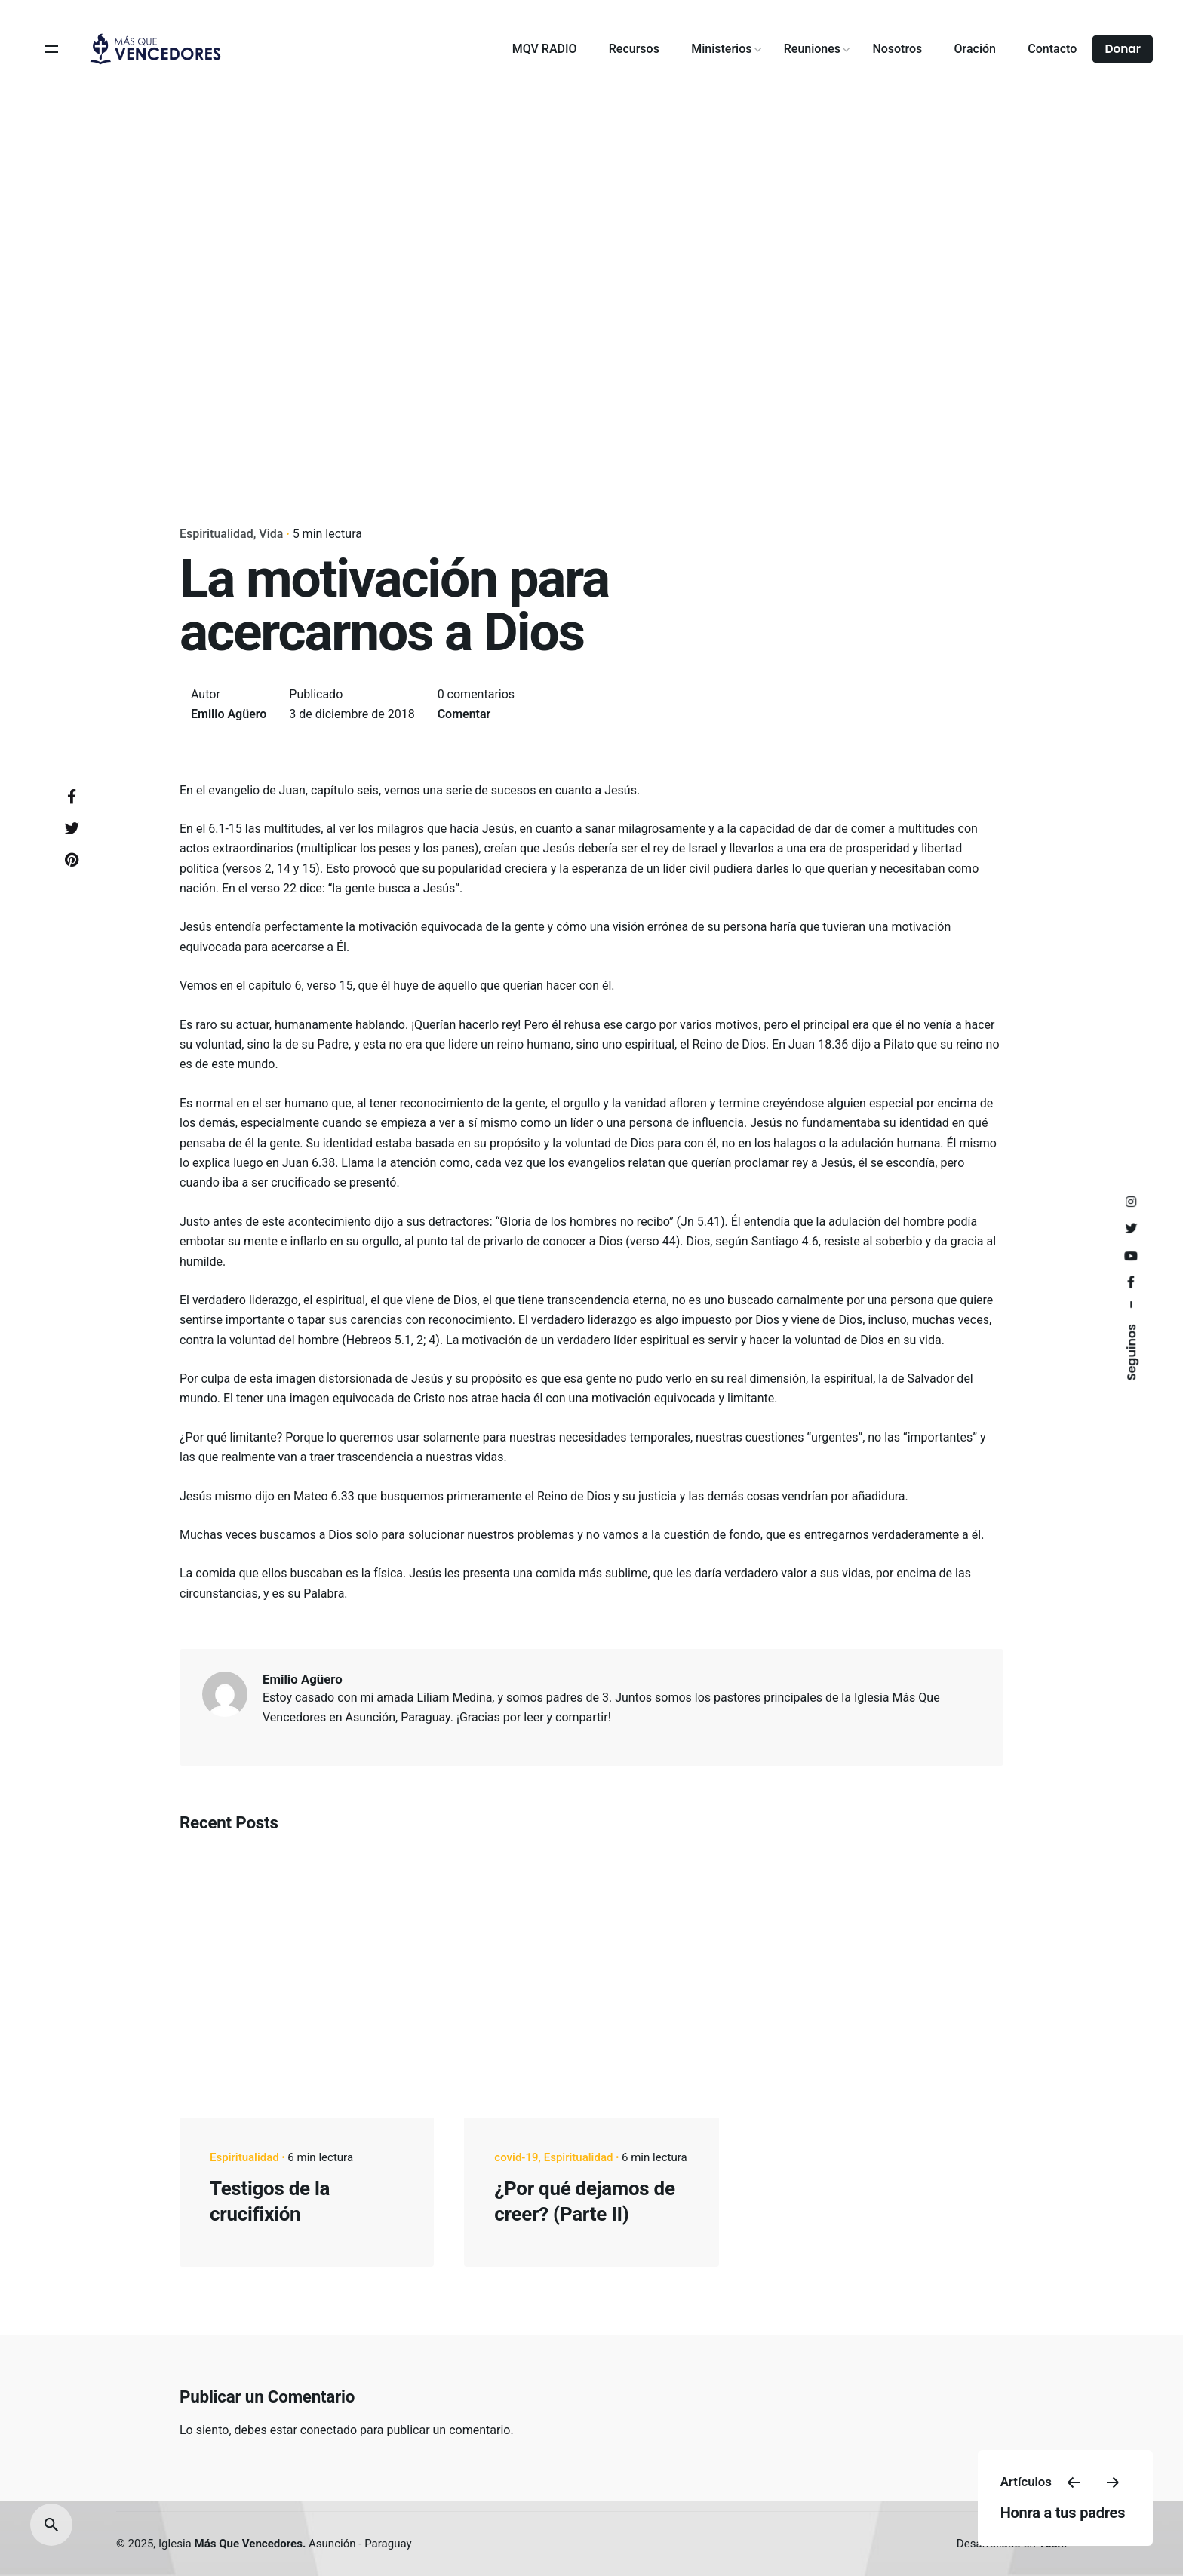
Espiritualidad (217, 534)
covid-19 (516, 2157)
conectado (328, 2430)
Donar (1123, 49)
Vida (271, 534)
